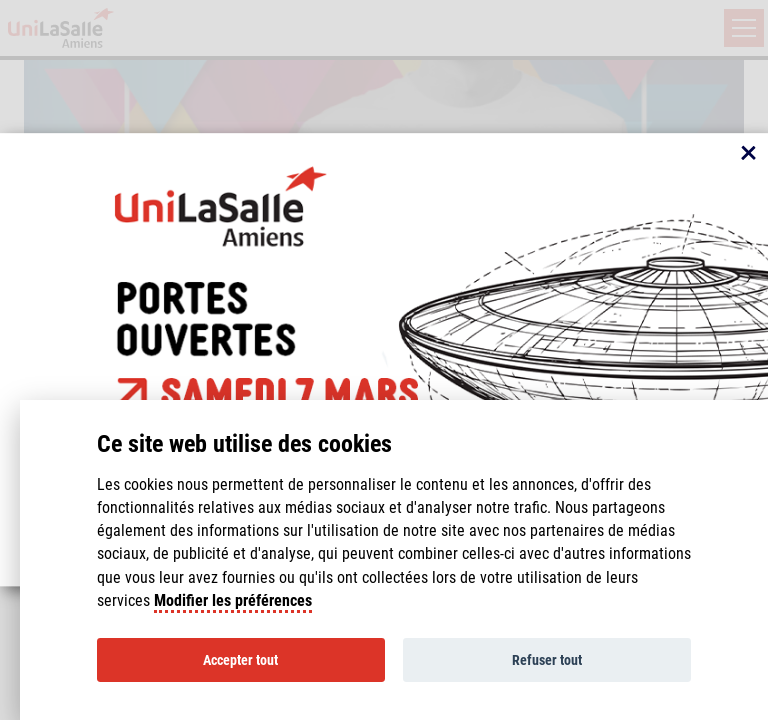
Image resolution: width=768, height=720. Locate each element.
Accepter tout (240, 660)
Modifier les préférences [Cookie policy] (233, 600)
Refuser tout (547, 660)
